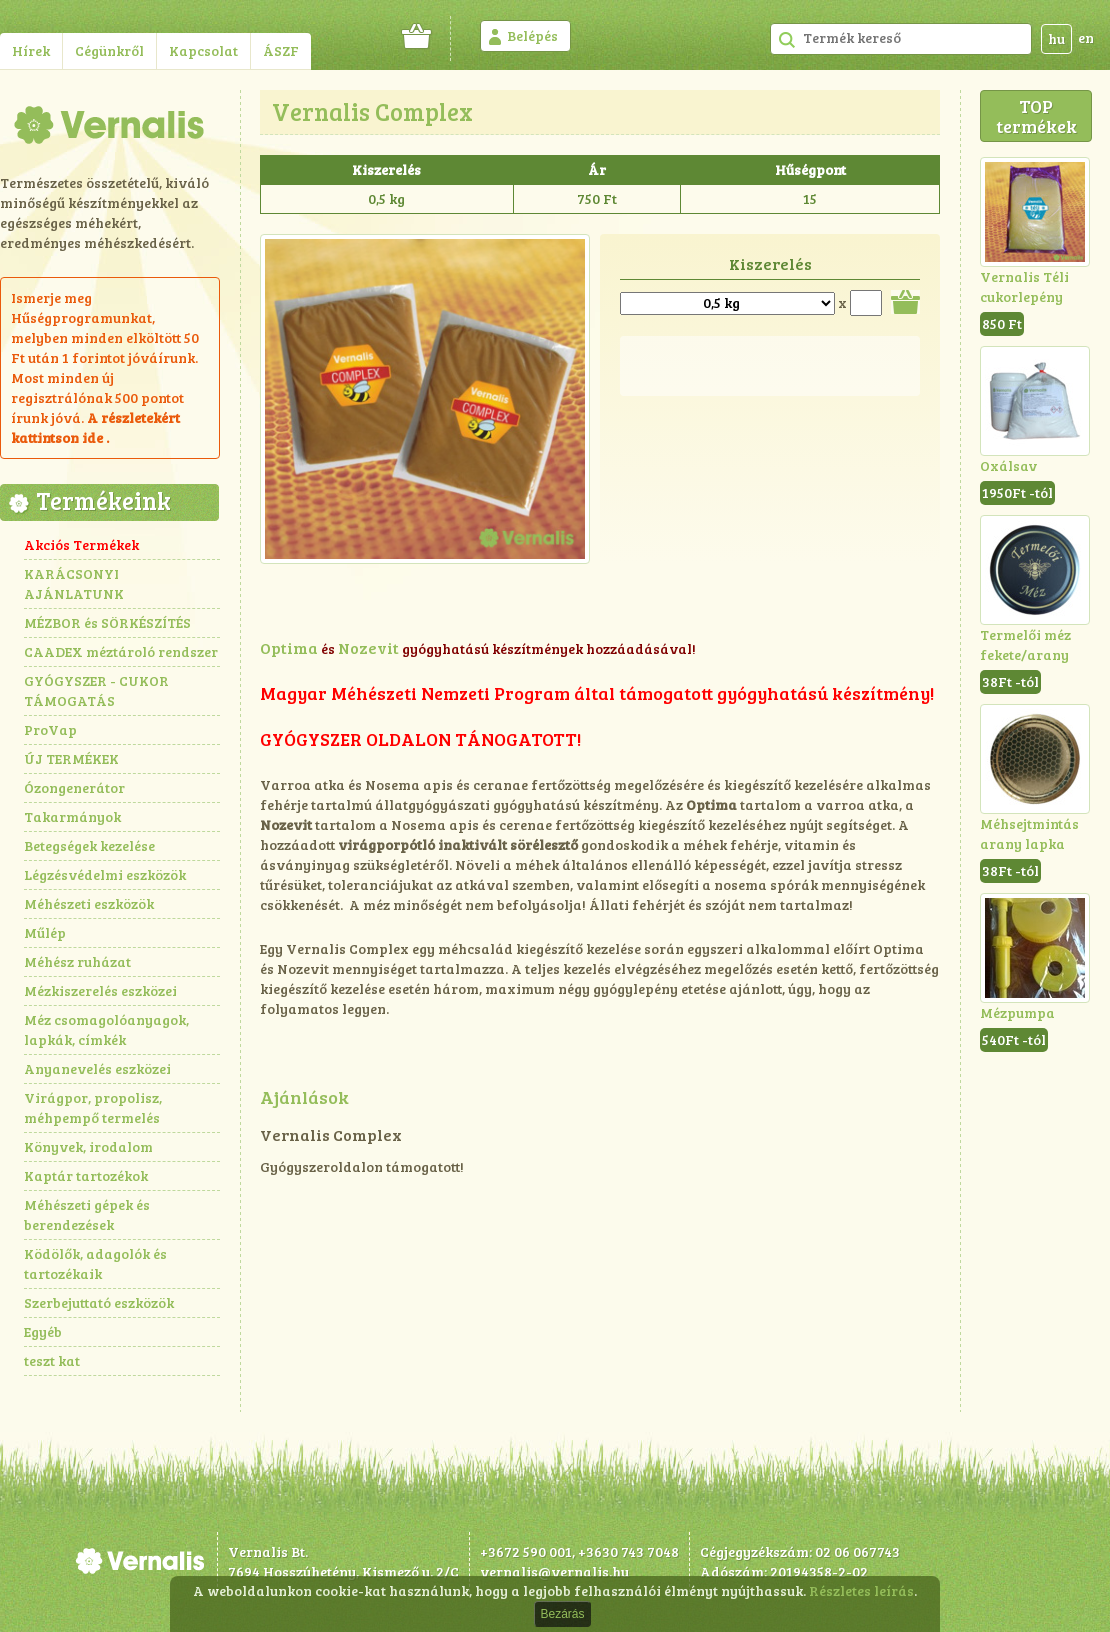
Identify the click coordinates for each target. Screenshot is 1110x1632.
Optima (289, 647)
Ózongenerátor (74, 787)
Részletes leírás (861, 1590)
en (1086, 37)
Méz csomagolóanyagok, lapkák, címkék (106, 1029)
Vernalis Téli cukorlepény (1024, 286)
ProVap (50, 729)
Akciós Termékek (81, 544)
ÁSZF (281, 50)
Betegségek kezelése (89, 845)
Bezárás (562, 1614)
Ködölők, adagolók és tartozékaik (95, 1263)
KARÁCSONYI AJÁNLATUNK (74, 583)
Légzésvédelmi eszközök (105, 874)
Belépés (532, 35)
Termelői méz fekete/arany (1025, 644)
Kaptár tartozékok (86, 1175)
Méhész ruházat (77, 961)
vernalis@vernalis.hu (554, 1571)
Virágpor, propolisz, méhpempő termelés (93, 1107)
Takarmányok (72, 816)
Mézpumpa (1017, 1012)
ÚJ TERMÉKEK (71, 758)
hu (1056, 38)
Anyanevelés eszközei (97, 1068)
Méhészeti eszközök (89, 903)
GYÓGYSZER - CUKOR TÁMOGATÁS (96, 690)
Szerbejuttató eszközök (99, 1302)
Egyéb (43, 1331)
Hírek (31, 50)
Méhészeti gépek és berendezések (87, 1214)
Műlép (45, 932)
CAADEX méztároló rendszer (121, 651)
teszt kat (52, 1360)
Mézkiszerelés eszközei (100, 990)
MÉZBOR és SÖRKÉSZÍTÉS (107, 622)
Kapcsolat (203, 50)
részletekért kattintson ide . (95, 427)
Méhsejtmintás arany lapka (1029, 833)
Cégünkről (109, 50)
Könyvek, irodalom (88, 1146)
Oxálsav (1008, 465)
